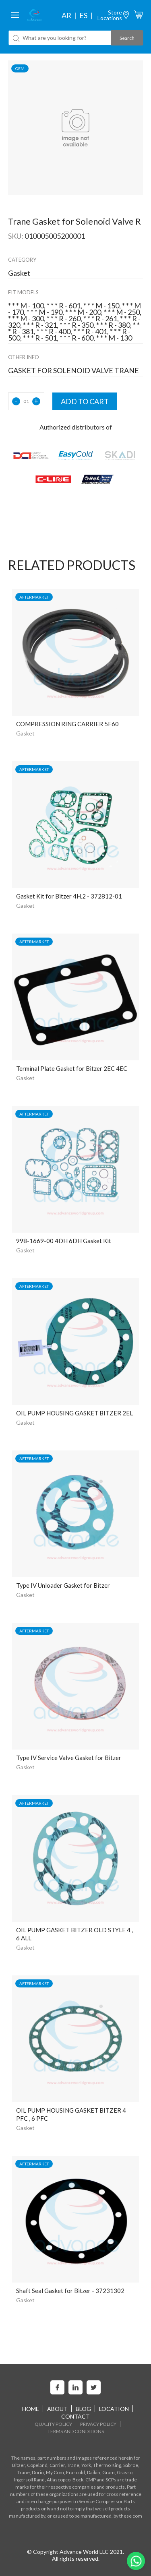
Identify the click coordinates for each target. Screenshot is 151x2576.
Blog (83, 2408)
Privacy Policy (98, 2424)
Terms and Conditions (76, 2431)
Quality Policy (53, 2424)
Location (114, 2408)
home (30, 2408)
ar (66, 15)
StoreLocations (109, 15)
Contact (75, 2416)
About (57, 2408)
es (83, 15)
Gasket (25, 733)
